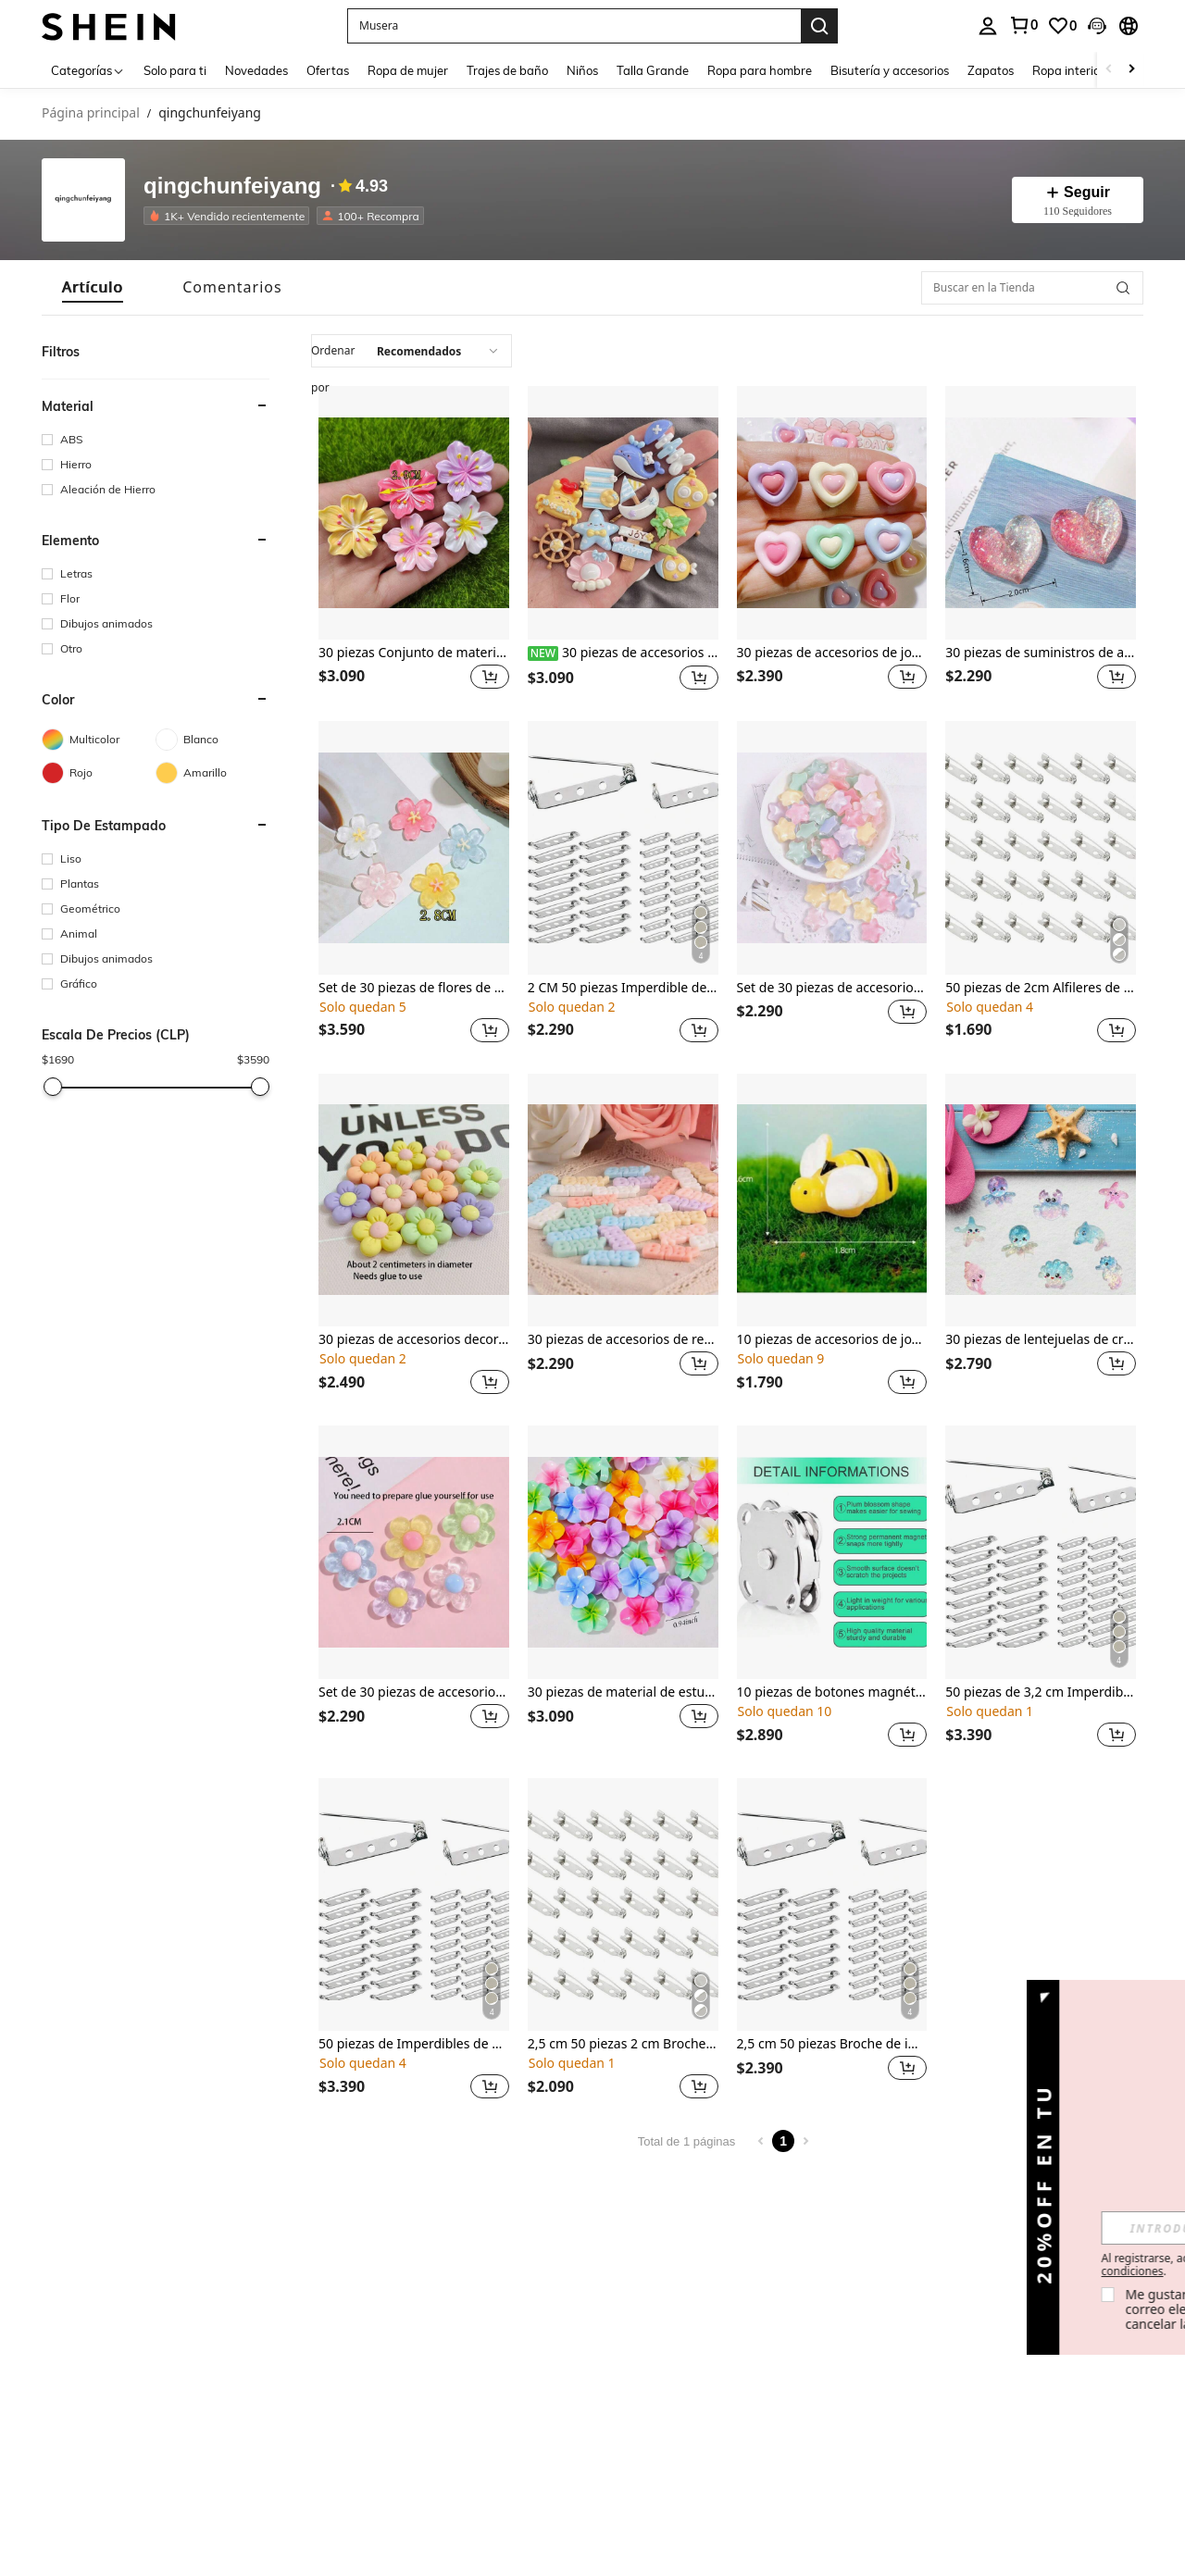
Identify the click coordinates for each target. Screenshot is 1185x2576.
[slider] (53, 1086)
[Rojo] (99, 773)
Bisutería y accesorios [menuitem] (889, 70)
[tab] (92, 287)
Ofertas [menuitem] (327, 70)
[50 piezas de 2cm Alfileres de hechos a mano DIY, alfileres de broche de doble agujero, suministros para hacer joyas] (1040, 848)
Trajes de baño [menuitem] (507, 70)
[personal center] (988, 26)
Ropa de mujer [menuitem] (408, 70)
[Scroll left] (1109, 70)
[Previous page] (761, 2141)
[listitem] (230, 215)
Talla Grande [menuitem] (653, 70)
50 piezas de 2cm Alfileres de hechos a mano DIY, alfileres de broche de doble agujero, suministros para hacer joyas (1040, 988)
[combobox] (411, 350)
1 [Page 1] (783, 2141)
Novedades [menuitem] (256, 70)
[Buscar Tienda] (1123, 288)
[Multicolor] (99, 739)
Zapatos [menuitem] (990, 70)
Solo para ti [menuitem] (174, 70)
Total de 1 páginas (687, 2141)
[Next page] (805, 2141)
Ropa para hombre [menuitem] (759, 70)
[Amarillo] (212, 773)
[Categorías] (88, 70)
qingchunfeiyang (232, 186)
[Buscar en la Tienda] (1032, 288)
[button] (574, 26)
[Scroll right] (1131, 70)
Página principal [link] (91, 113)
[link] (1023, 25)
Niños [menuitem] (582, 70)
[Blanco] (212, 739)
